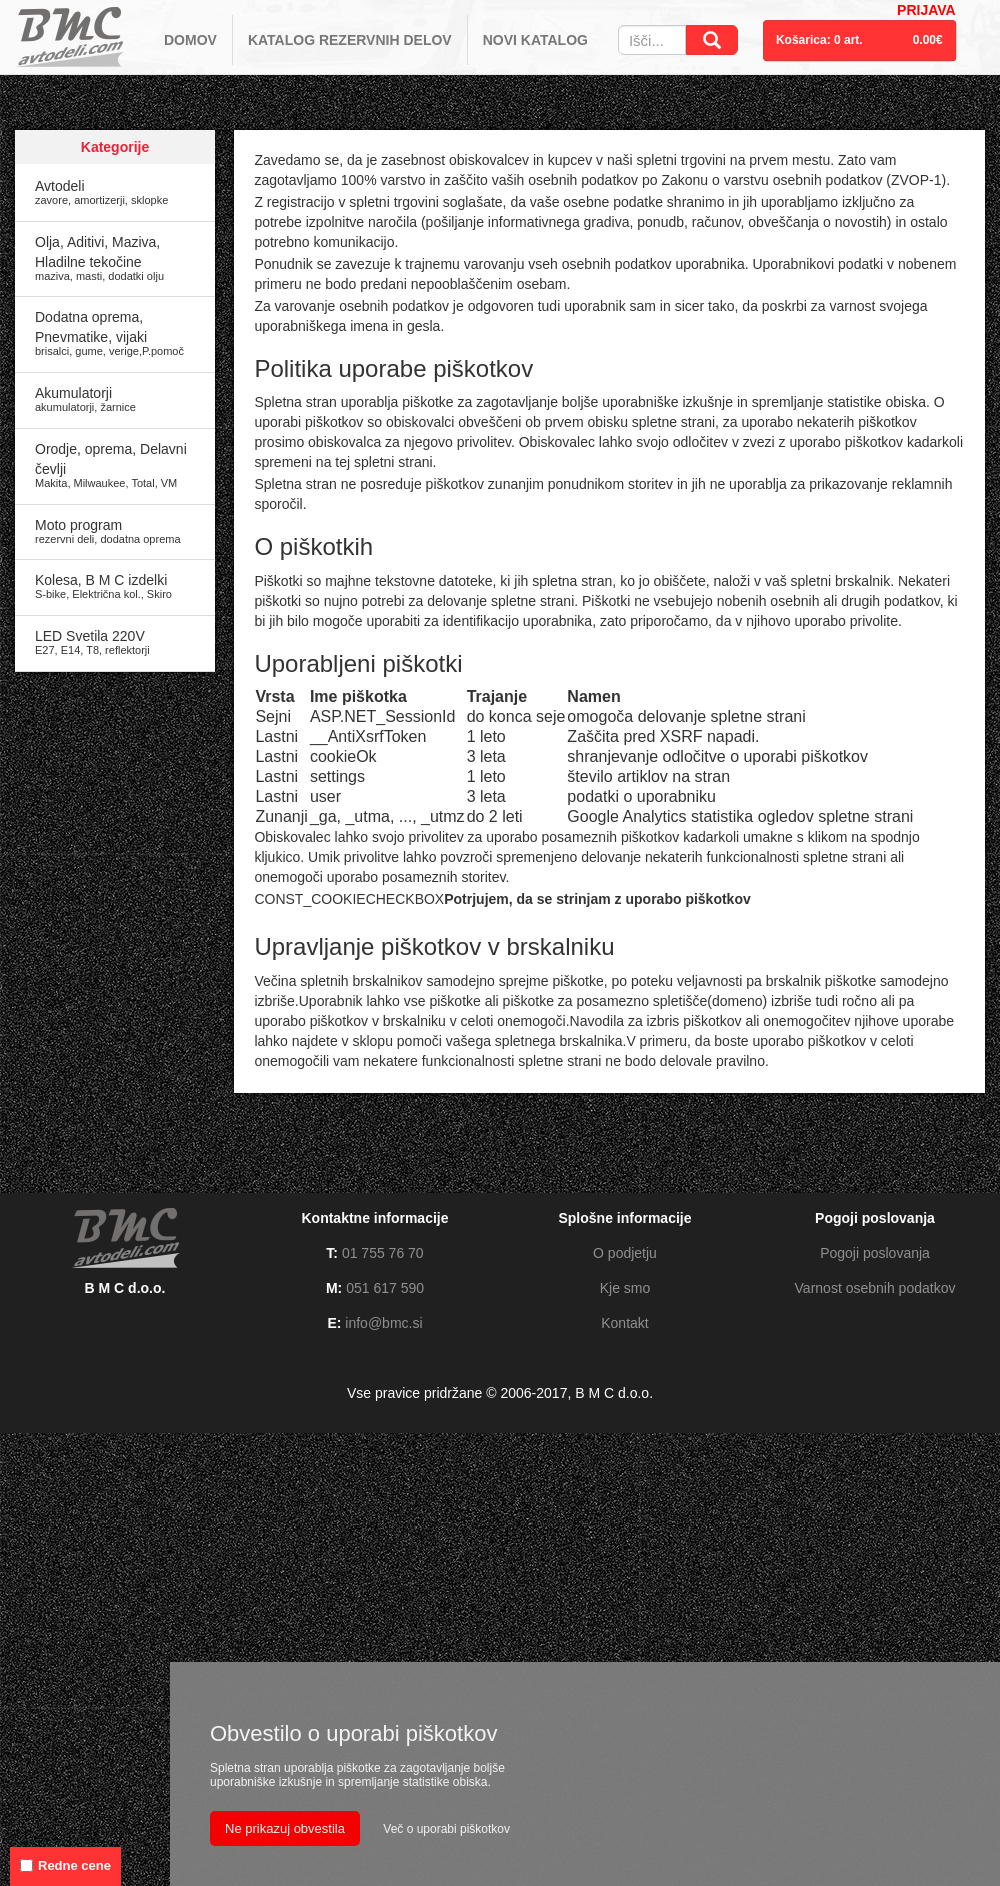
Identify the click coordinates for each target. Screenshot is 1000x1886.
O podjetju (625, 1253)
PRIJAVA (926, 10)
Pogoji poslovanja (875, 1253)
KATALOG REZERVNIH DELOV (350, 40)
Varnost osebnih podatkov (875, 1288)
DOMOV (190, 40)
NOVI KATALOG (535, 40)
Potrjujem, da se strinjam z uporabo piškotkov (597, 899)
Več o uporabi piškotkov (446, 1829)
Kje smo (625, 1288)
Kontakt (624, 1323)
